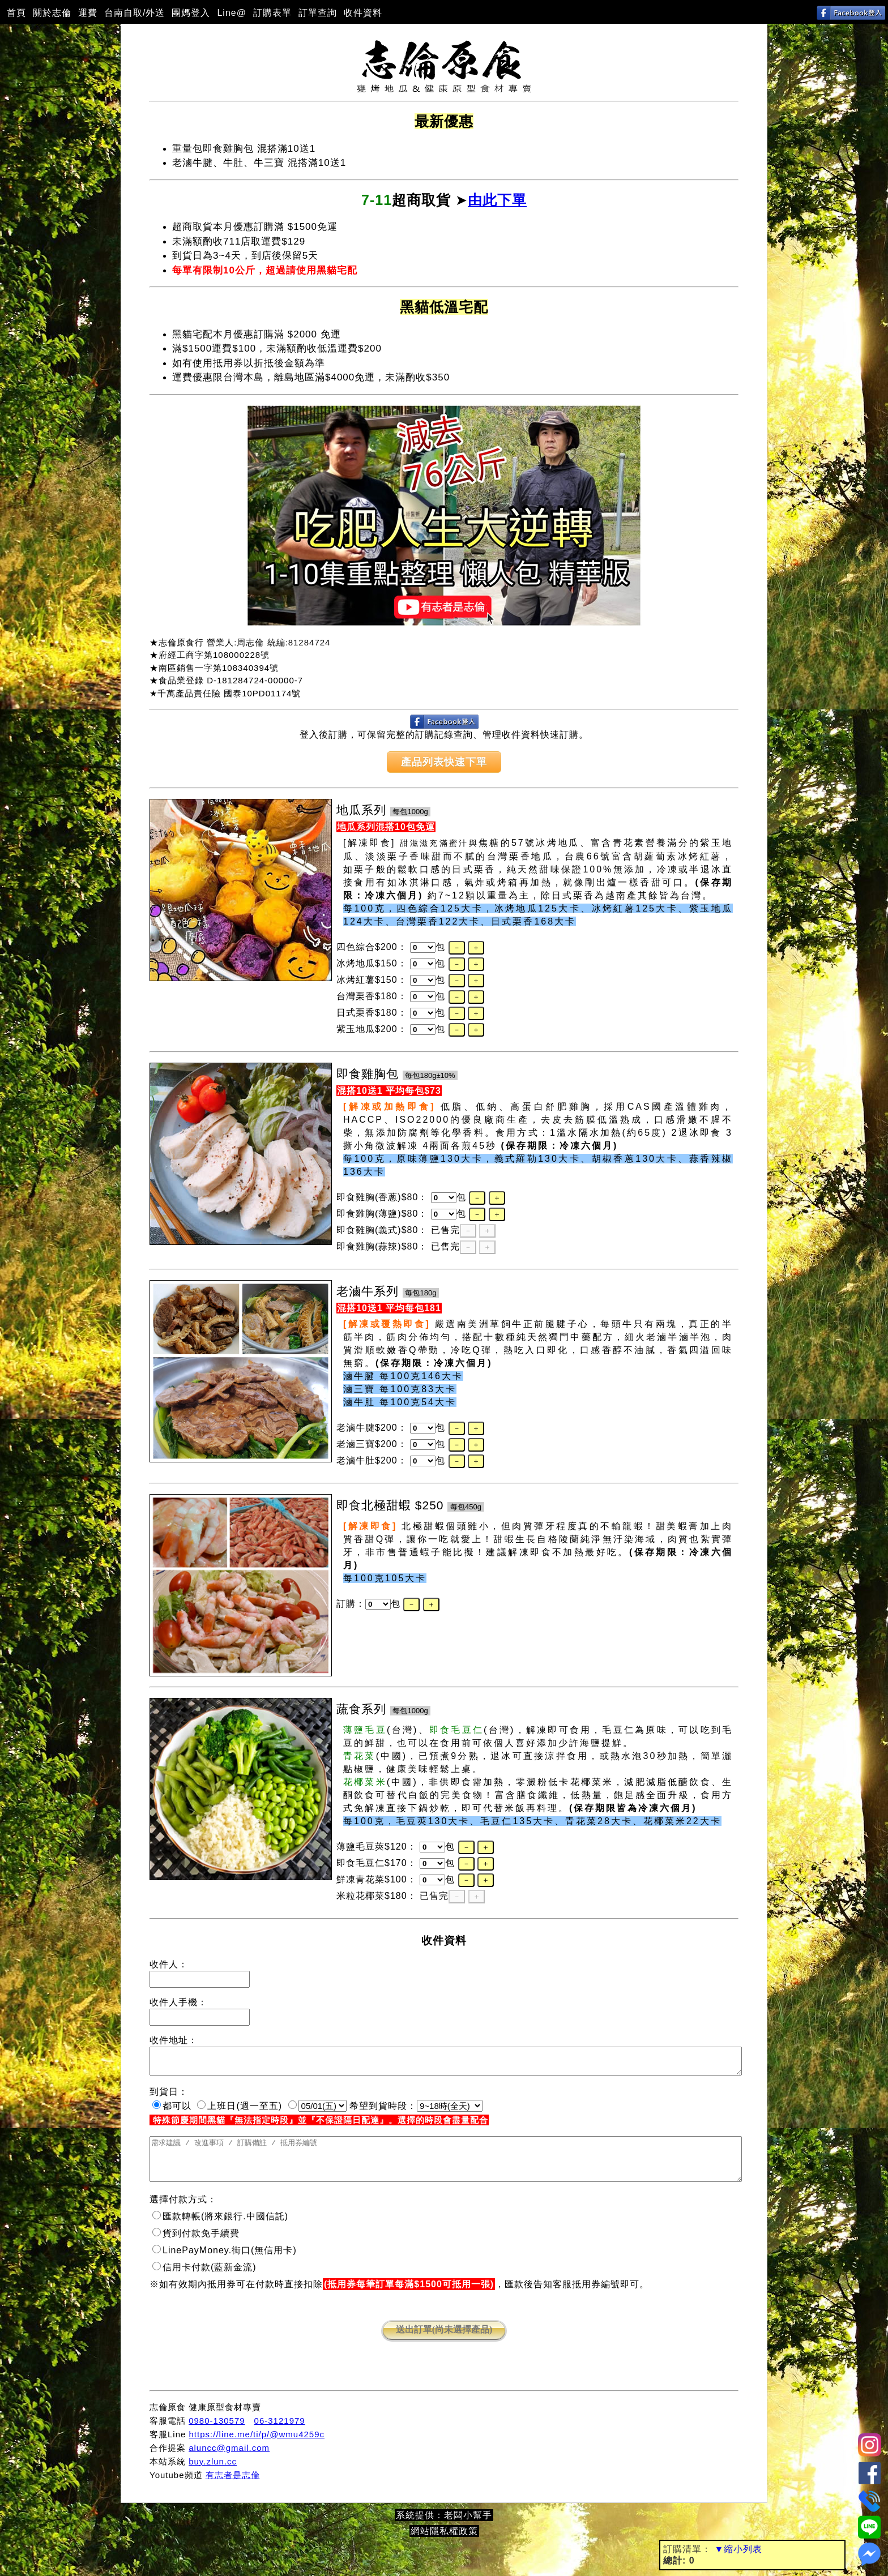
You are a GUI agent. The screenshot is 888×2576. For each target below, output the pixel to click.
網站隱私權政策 (444, 2544)
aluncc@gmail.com (229, 2461)
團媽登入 (191, 13)
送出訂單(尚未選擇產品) (444, 2343)
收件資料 (363, 13)
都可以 (171, 2111)
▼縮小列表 (738, 2549)
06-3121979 (279, 2434)
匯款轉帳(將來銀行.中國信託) (220, 2230)
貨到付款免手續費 (196, 2247)
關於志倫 (52, 13)
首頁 (16, 13)
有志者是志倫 (233, 2488)
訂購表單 (272, 13)
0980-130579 (217, 2434)
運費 (87, 13)
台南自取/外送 (134, 13)
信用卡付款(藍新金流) (204, 2281)
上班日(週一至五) (239, 2111)
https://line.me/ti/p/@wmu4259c (257, 2448)
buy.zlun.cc (213, 2475)
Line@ (231, 13)
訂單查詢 (317, 13)
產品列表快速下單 (444, 762)
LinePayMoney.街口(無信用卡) (224, 2264)
